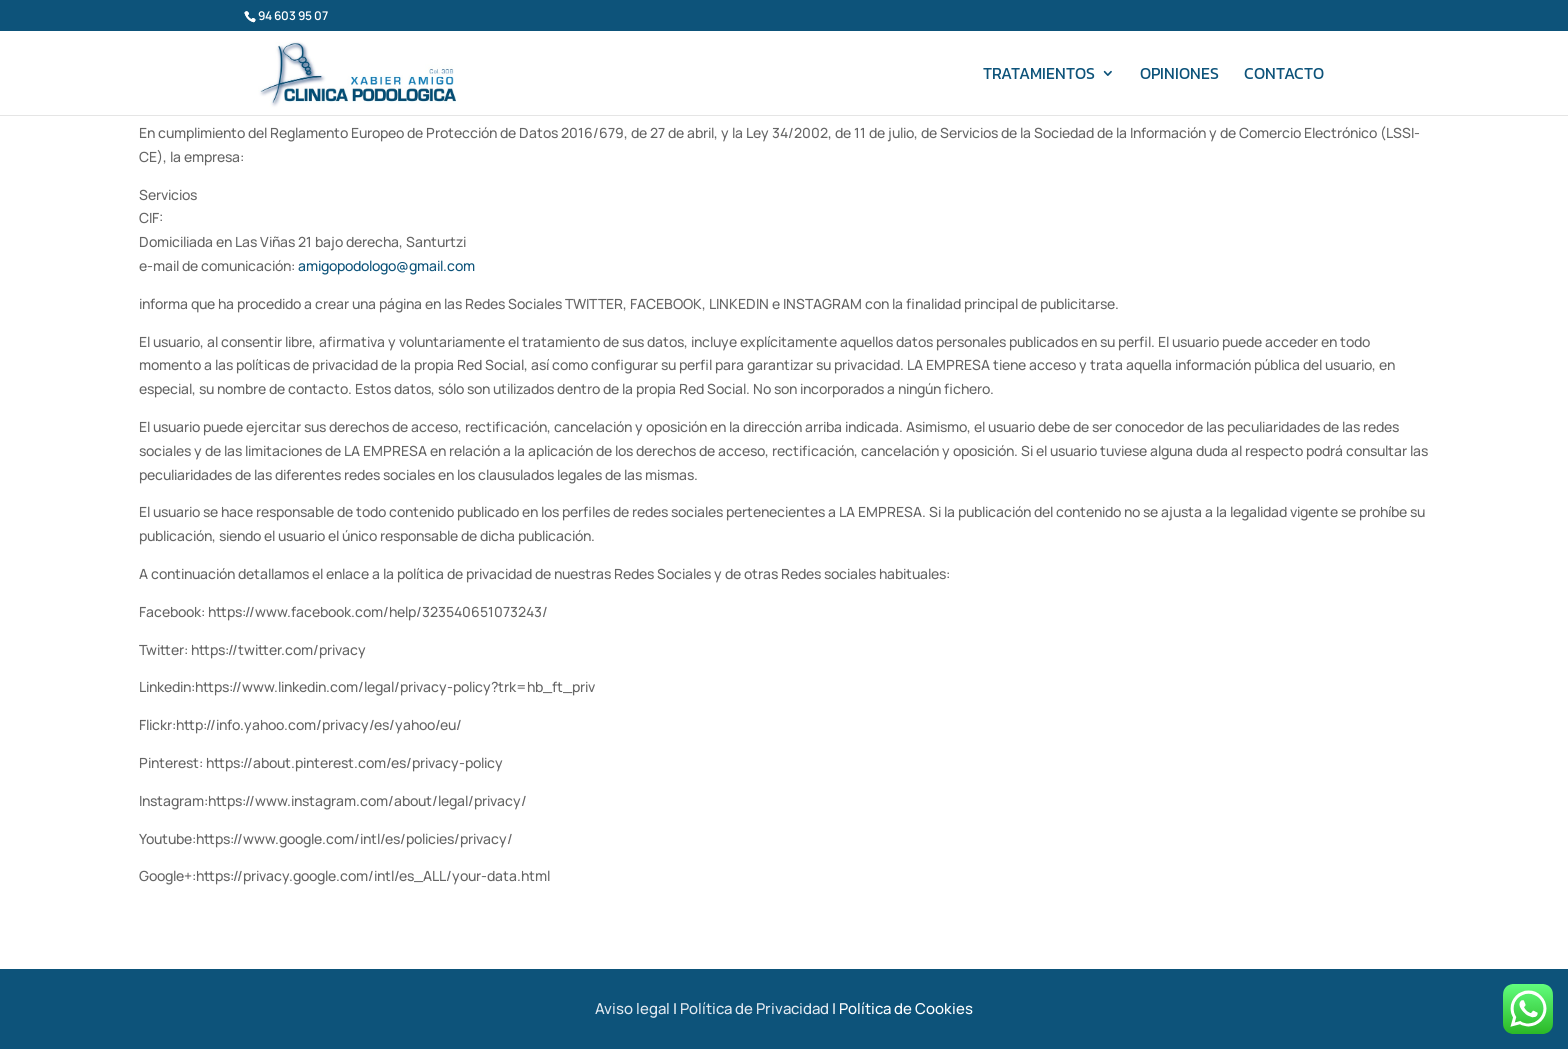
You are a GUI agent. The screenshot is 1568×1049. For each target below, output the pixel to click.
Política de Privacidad (754, 1008)
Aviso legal (632, 1008)
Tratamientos (1039, 75)
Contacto (1284, 75)
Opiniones (1179, 75)
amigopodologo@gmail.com (386, 265)
